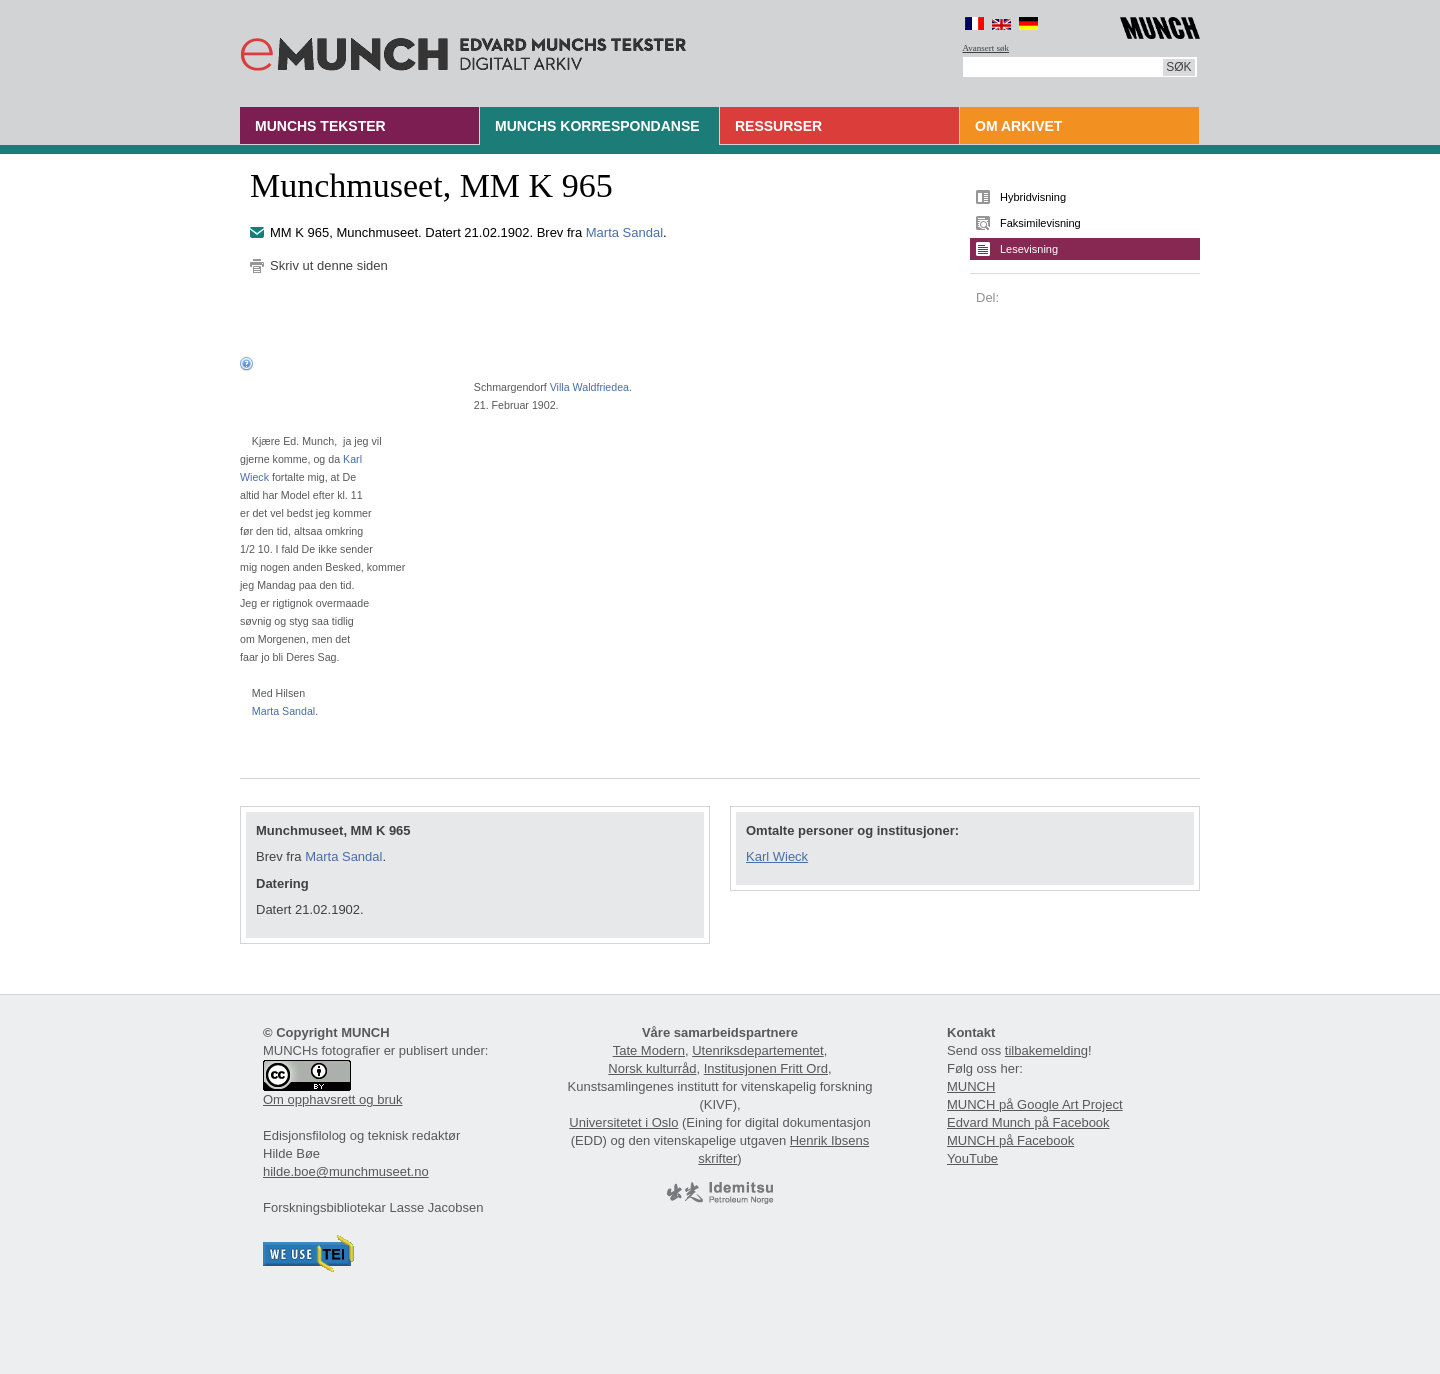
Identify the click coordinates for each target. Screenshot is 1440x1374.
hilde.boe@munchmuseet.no (346, 1171)
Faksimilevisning (1040, 223)
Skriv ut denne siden (329, 265)
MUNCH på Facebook (1010, 1140)
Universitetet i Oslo (623, 1122)
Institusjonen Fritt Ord (766, 1068)
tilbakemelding (1046, 1050)
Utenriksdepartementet (758, 1050)
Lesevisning (1029, 249)
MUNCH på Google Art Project (1035, 1104)
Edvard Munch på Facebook (1028, 1122)
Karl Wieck (777, 856)
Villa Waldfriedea (589, 387)
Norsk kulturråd (652, 1068)
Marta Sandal (624, 232)
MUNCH (971, 1086)
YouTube (972, 1158)
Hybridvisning (1033, 197)
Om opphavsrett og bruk (332, 1099)
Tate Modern (649, 1050)
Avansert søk (986, 48)
